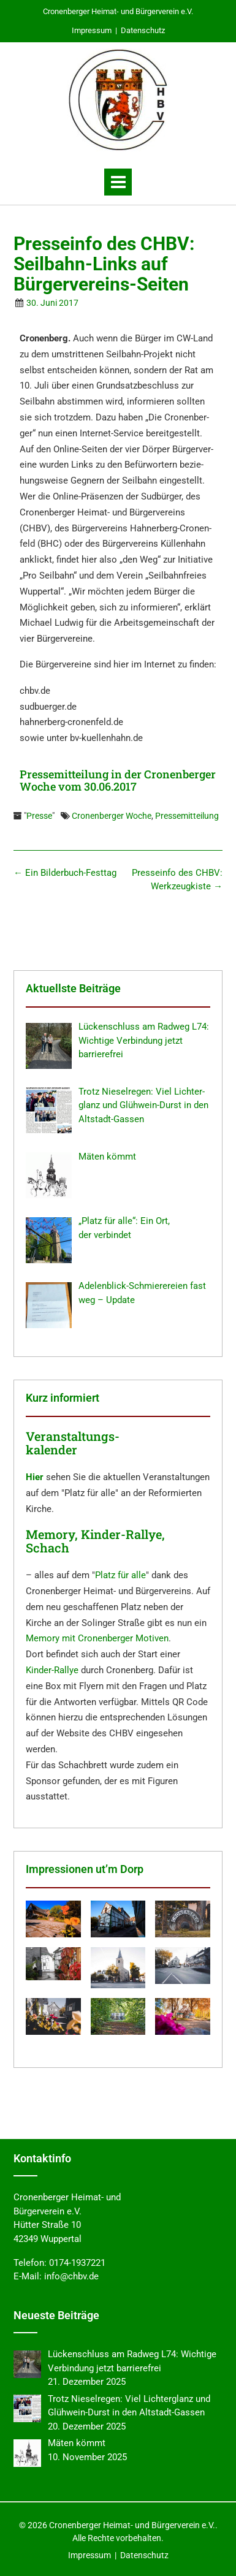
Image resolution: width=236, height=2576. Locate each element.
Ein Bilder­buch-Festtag (64, 872)
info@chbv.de (71, 2276)
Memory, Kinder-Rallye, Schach (95, 1541)
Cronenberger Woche (111, 816)
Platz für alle (120, 1575)
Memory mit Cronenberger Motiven (97, 1638)
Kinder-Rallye (52, 1670)
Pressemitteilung (187, 816)
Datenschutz (143, 30)
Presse (39, 816)
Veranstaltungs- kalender (73, 1442)
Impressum (92, 30)
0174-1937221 (77, 2262)
